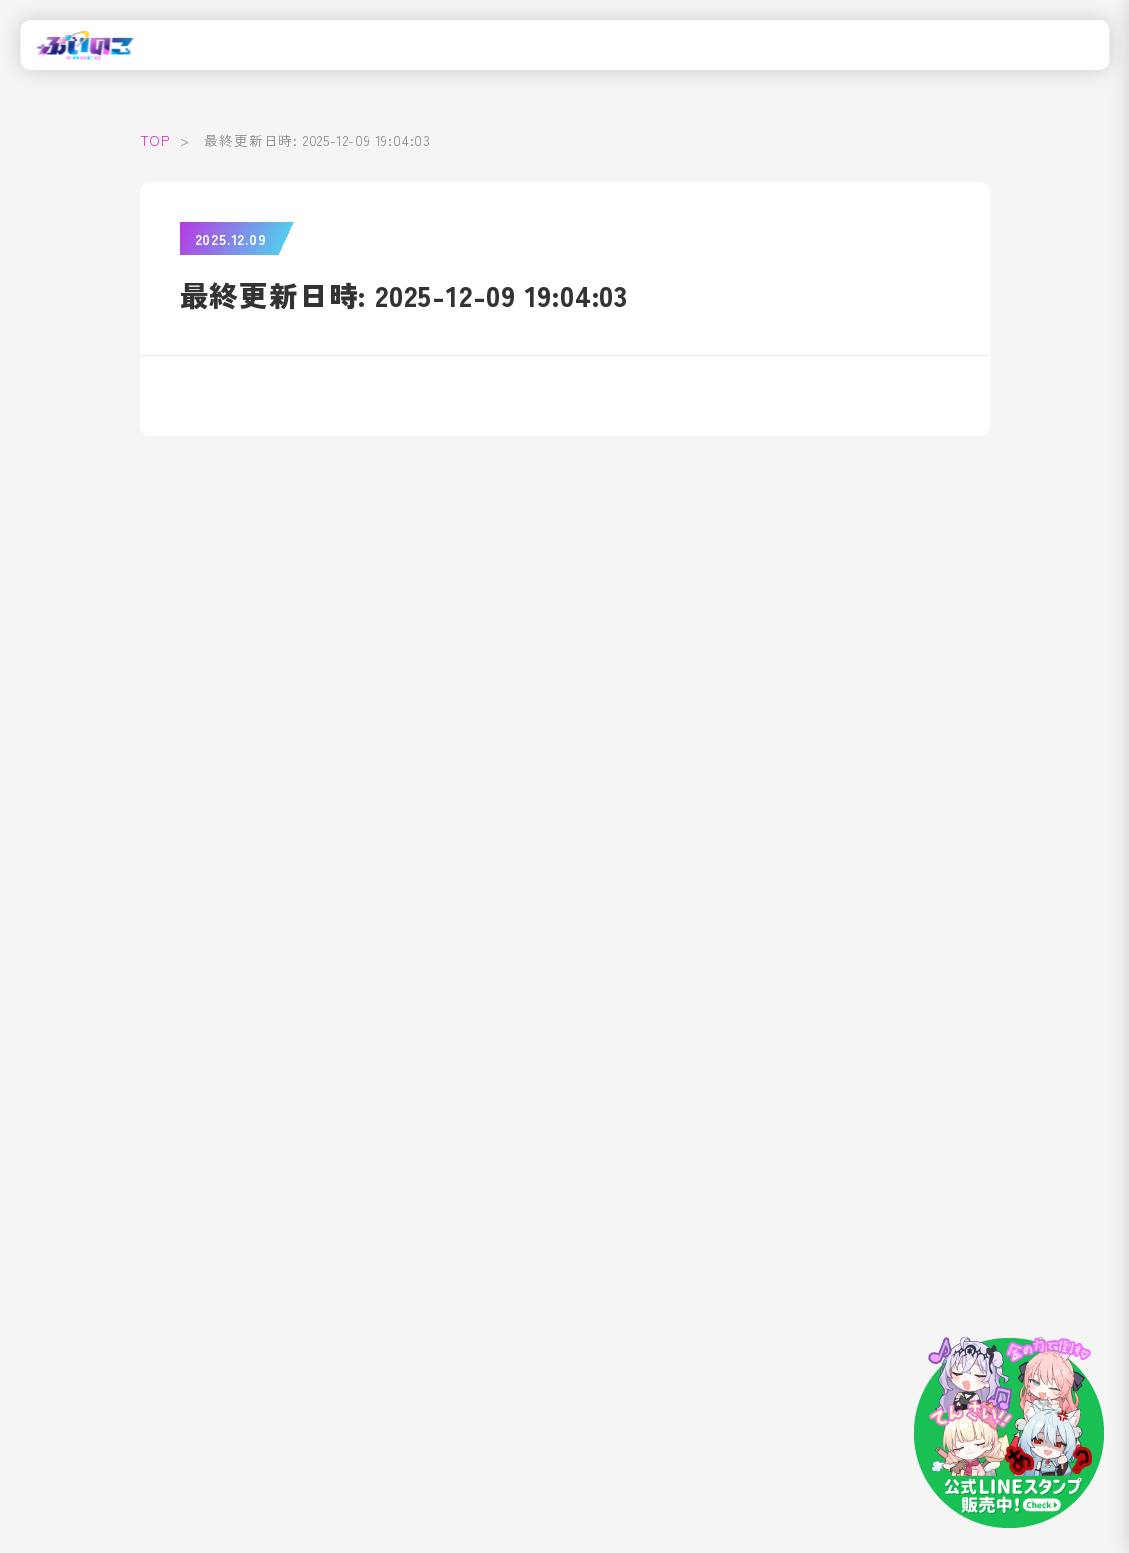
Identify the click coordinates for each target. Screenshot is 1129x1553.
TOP (155, 140)
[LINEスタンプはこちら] (1009, 1433)
